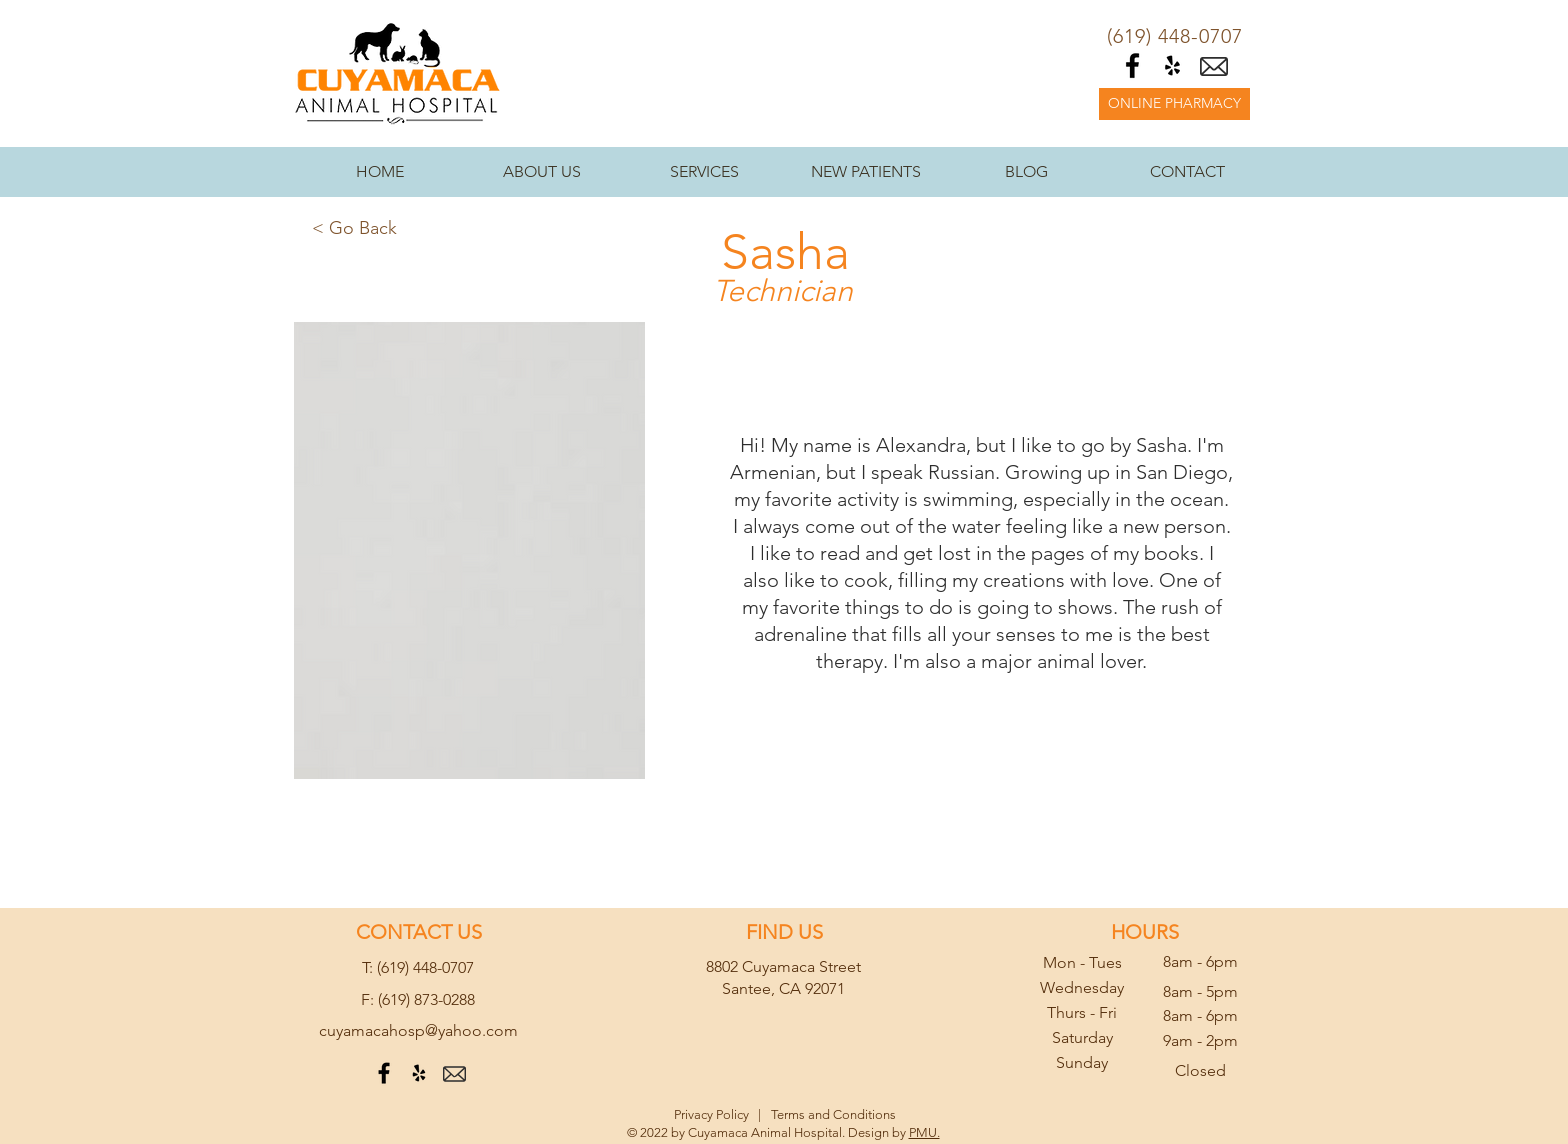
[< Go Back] (354, 229)
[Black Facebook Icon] (1132, 65)
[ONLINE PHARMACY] (1174, 104)
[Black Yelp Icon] (1172, 65)
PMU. (924, 1132)
